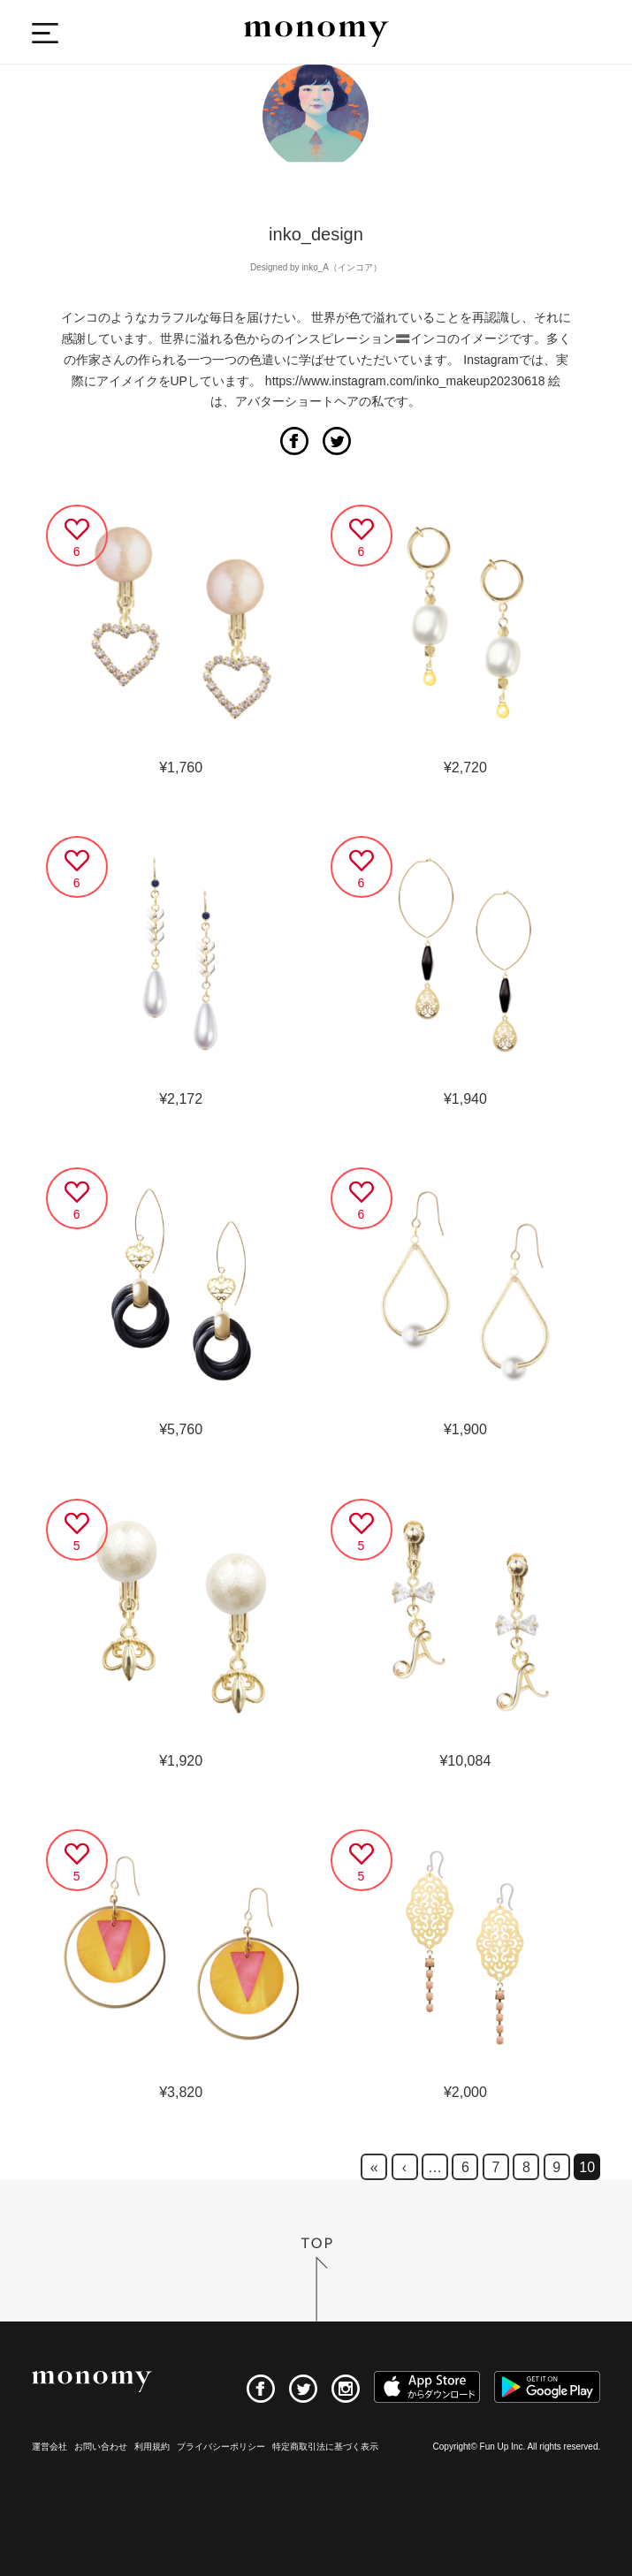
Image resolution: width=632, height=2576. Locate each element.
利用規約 (152, 2446)
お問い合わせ (100, 2446)
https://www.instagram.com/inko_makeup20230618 (405, 381)
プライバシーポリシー (221, 2446)
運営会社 (49, 2446)
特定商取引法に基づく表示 (325, 2446)
